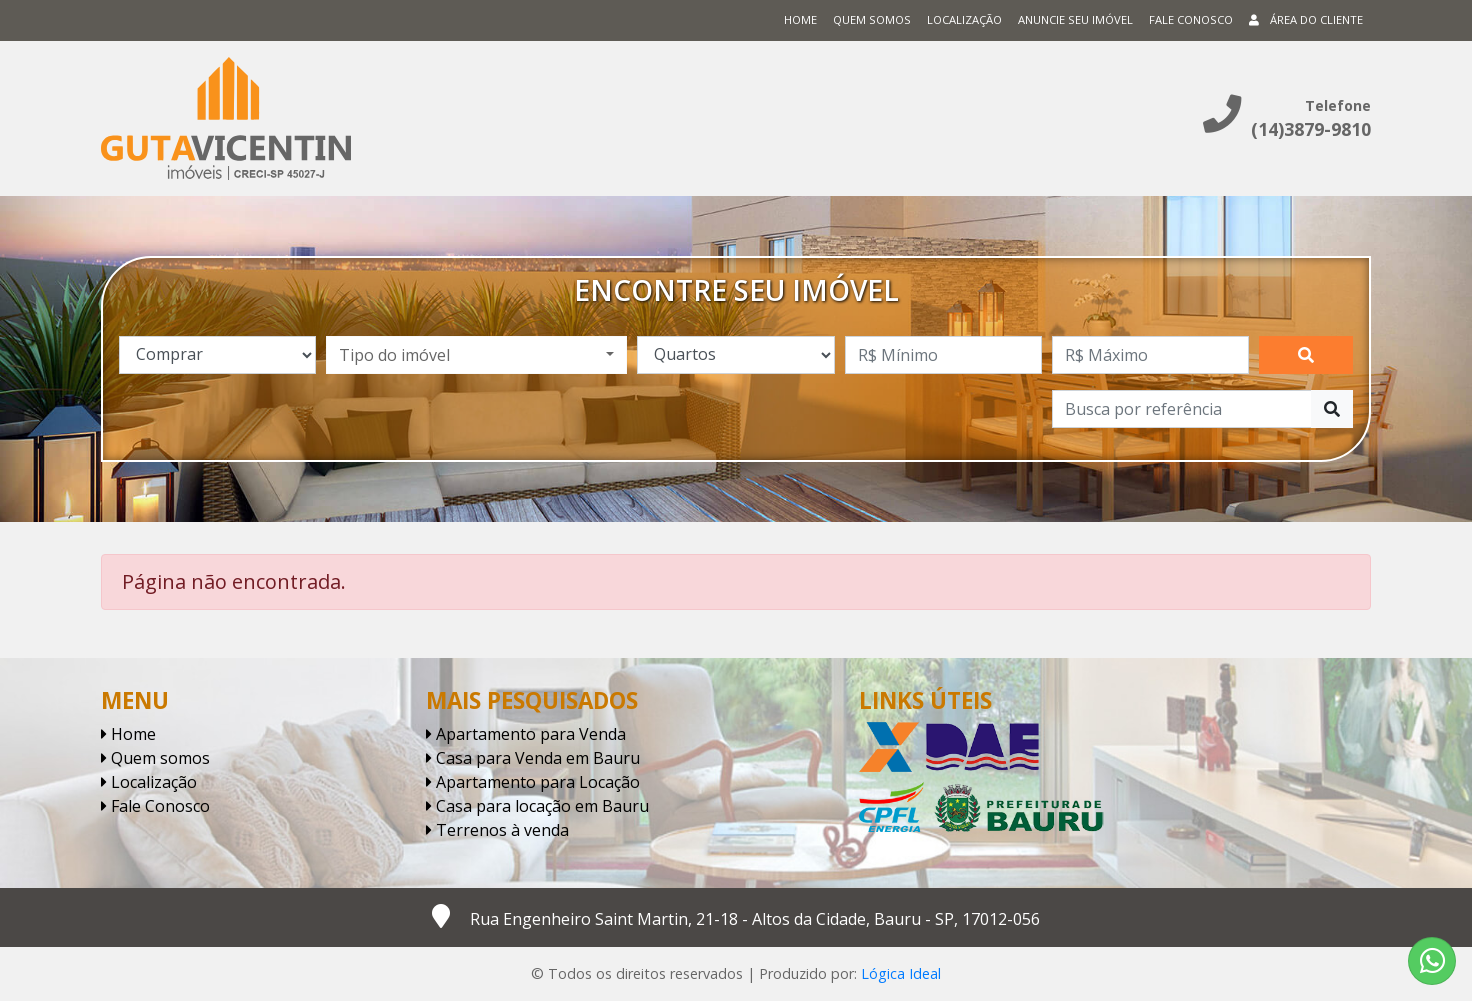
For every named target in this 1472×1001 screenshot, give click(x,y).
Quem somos (872, 19)
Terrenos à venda (497, 830)
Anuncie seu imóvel (1075, 19)
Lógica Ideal (901, 973)
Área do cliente (1306, 19)
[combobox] (476, 355)
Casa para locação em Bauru (537, 806)
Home (800, 19)
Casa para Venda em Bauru (533, 758)
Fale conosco (1191, 19)
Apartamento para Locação (533, 782)
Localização (964, 19)
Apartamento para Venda (526, 734)
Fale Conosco (155, 806)
